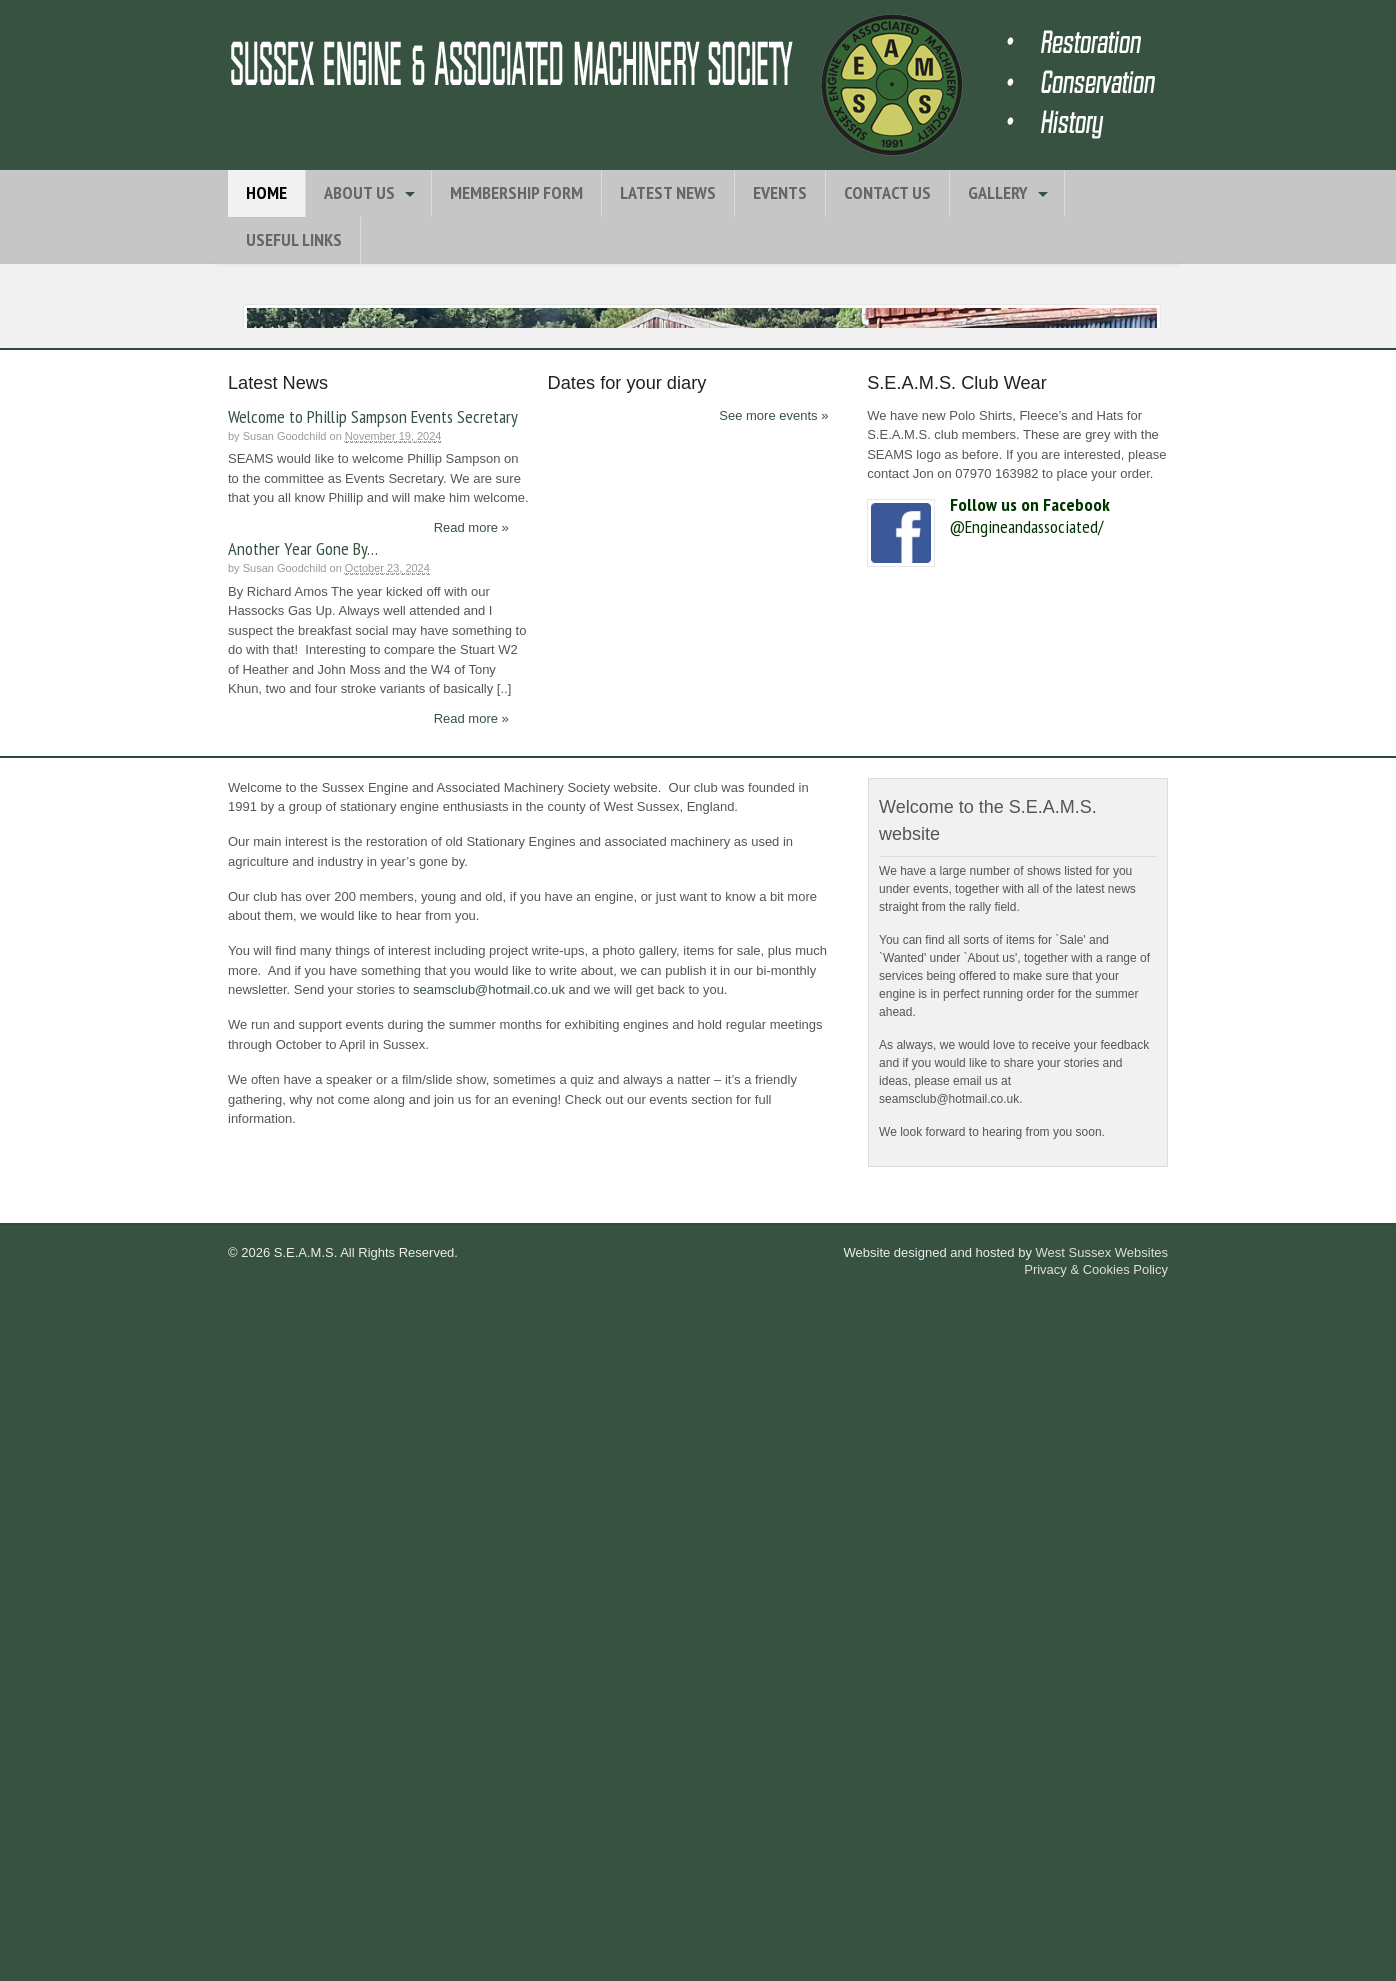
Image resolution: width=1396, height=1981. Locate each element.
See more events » (773, 1097)
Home (266, 192)
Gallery (998, 192)
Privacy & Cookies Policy (1096, 1951)
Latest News (668, 192)
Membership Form (516, 192)
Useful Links (294, 239)
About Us (359, 192)
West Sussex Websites (1102, 1934)
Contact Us (887, 192)
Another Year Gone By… (303, 1230)
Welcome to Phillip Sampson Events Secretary (373, 1098)
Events (780, 192)
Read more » (471, 1209)
